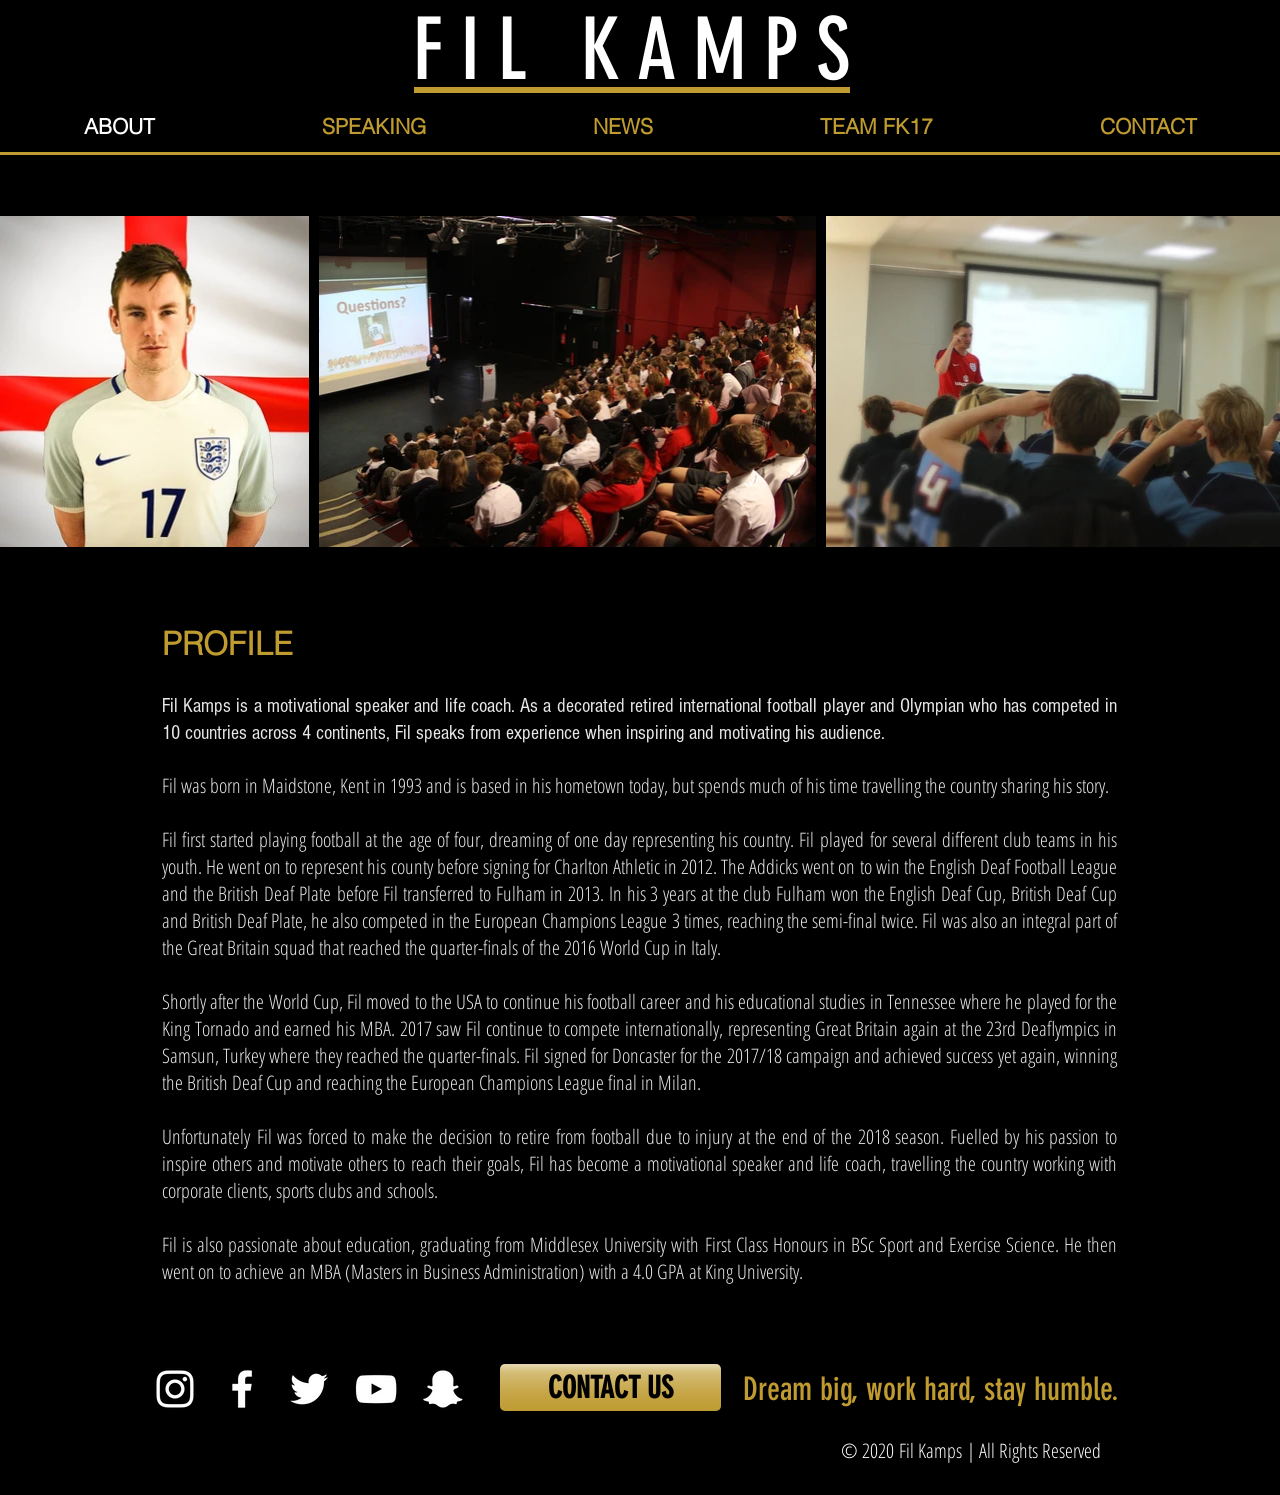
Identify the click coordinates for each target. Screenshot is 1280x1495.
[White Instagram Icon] (175, 1389)
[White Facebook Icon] (242, 1389)
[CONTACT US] (610, 1387)
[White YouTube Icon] (376, 1389)
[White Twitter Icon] (309, 1389)
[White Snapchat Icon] (443, 1389)
